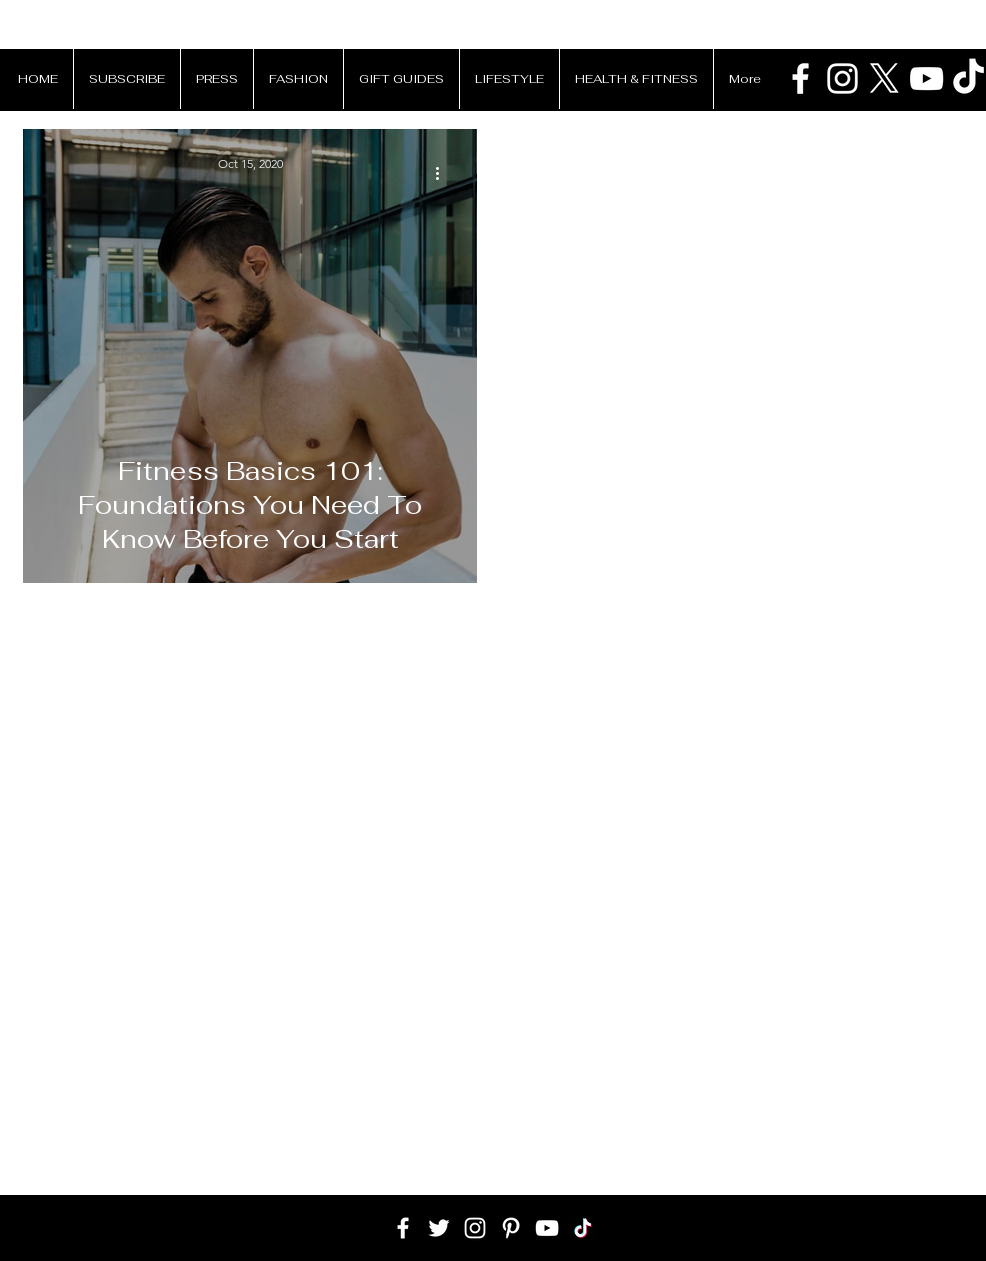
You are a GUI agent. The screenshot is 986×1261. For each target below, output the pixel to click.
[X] (884, 78)
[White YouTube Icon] (547, 1228)
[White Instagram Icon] (475, 1228)
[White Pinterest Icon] (511, 1228)
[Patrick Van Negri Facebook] (800, 78)
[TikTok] (583, 1228)
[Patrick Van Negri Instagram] (842, 78)
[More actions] (444, 173)
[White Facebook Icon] (403, 1228)
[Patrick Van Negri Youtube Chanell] (926, 78)
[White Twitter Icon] (439, 1228)
